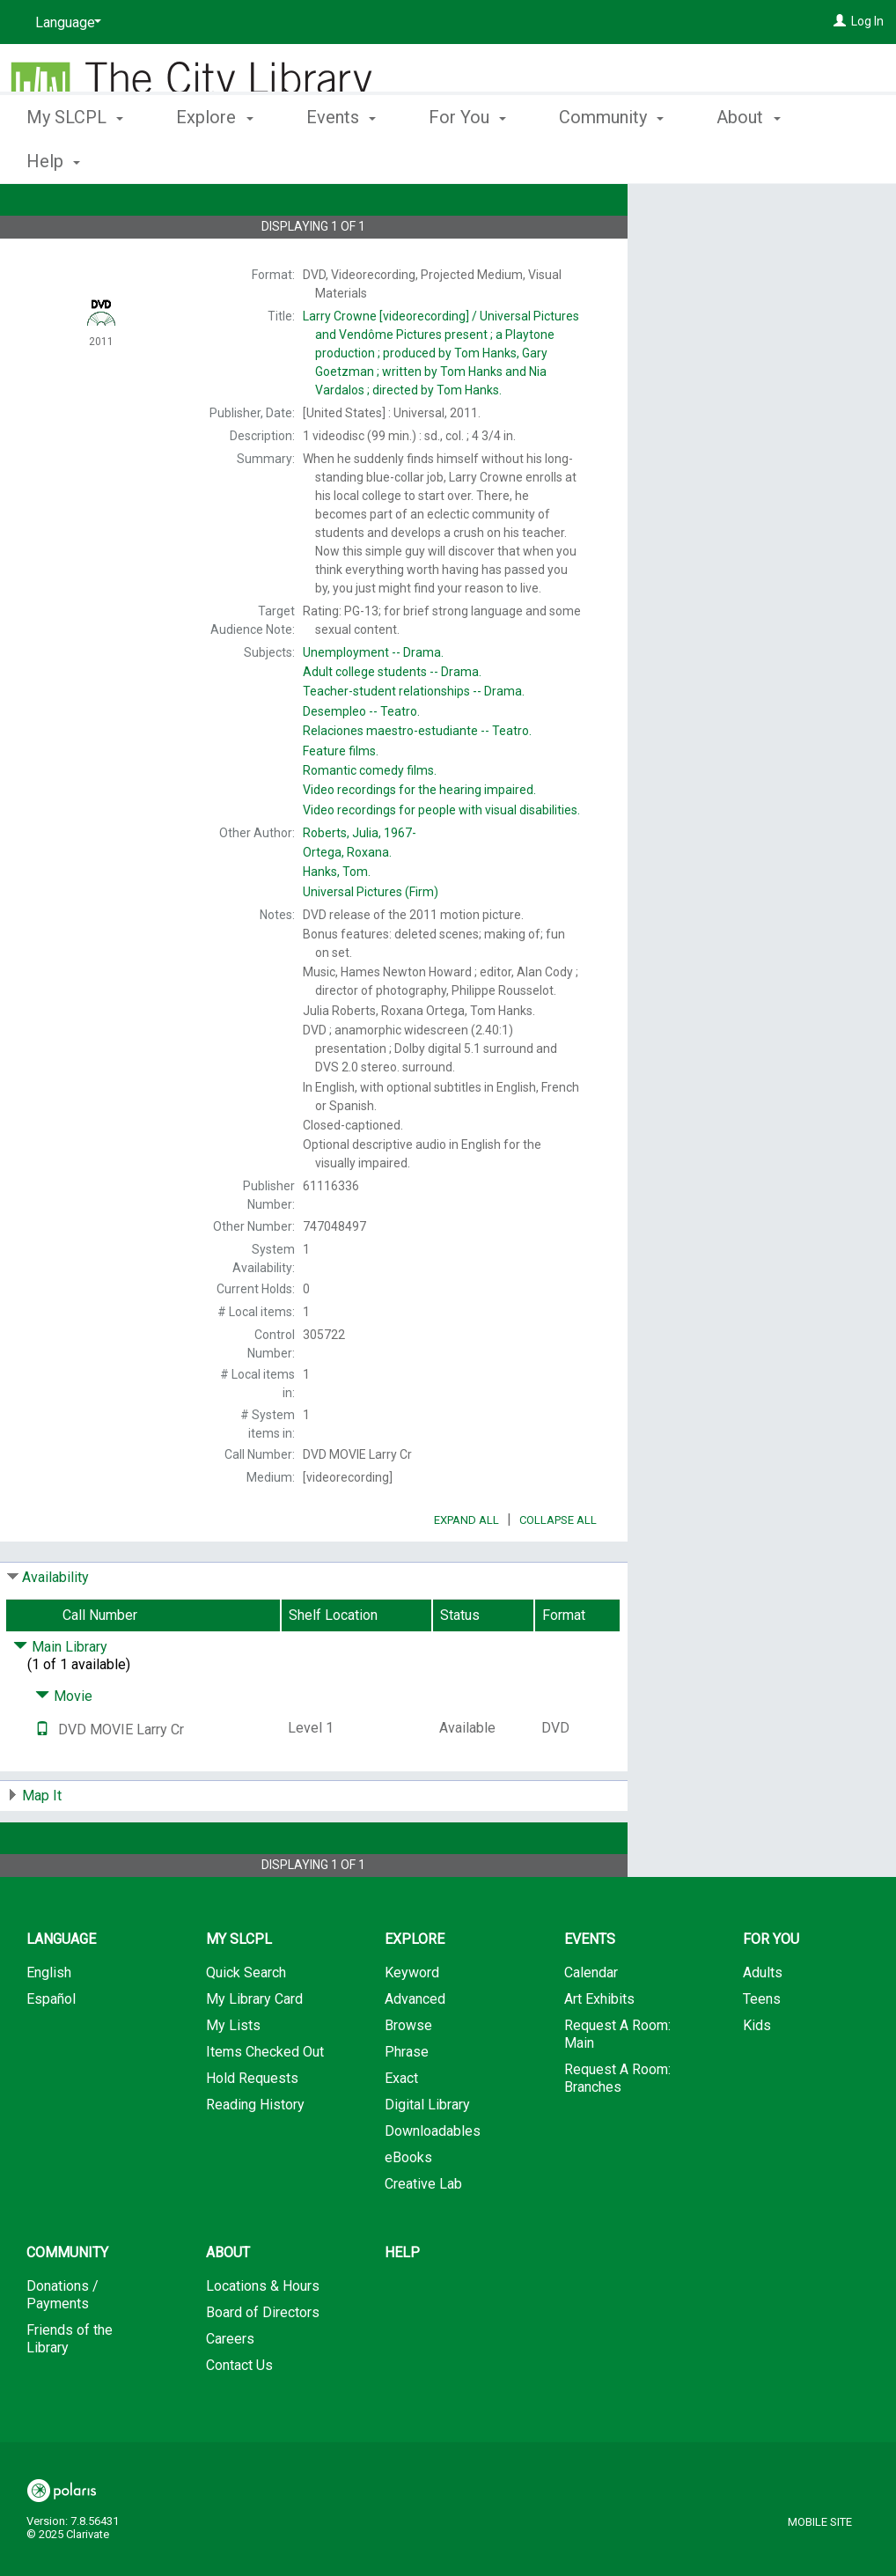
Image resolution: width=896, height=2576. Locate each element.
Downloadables (433, 2180)
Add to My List (759, 247)
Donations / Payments (62, 2344)
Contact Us (239, 2414)
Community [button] (611, 158)
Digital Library (427, 2153)
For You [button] (467, 158)
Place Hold (722, 211)
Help (402, 2301)
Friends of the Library (69, 2388)
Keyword (412, 2021)
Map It (42, 1844)
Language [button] (61, 1988)
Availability (55, 1626)
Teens (762, 2048)
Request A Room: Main (617, 2083)
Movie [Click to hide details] (63, 1745)
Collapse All (558, 1569)
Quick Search (246, 2021)
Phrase (407, 2101)
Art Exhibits (599, 2048)
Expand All (466, 1569)
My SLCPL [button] (74, 158)
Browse (408, 2074)
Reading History (255, 2153)
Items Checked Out (265, 2101)
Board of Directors (262, 2361)
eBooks (408, 2206)
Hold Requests (252, 2127)
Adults (762, 2021)
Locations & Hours (262, 2335)
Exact (401, 2127)
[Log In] (840, 21)
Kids (757, 2074)
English (48, 2021)
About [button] (228, 2301)
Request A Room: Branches (617, 2127)
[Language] (65, 22)
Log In (867, 21)
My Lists (233, 2074)
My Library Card (254, 2048)
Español (51, 2048)
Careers (230, 2388)
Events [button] (341, 158)
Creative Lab (423, 2233)
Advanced (415, 2048)
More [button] (751, 161)
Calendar (591, 2021)
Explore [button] (214, 158)
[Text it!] (42, 1778)
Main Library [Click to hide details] (60, 1696)
